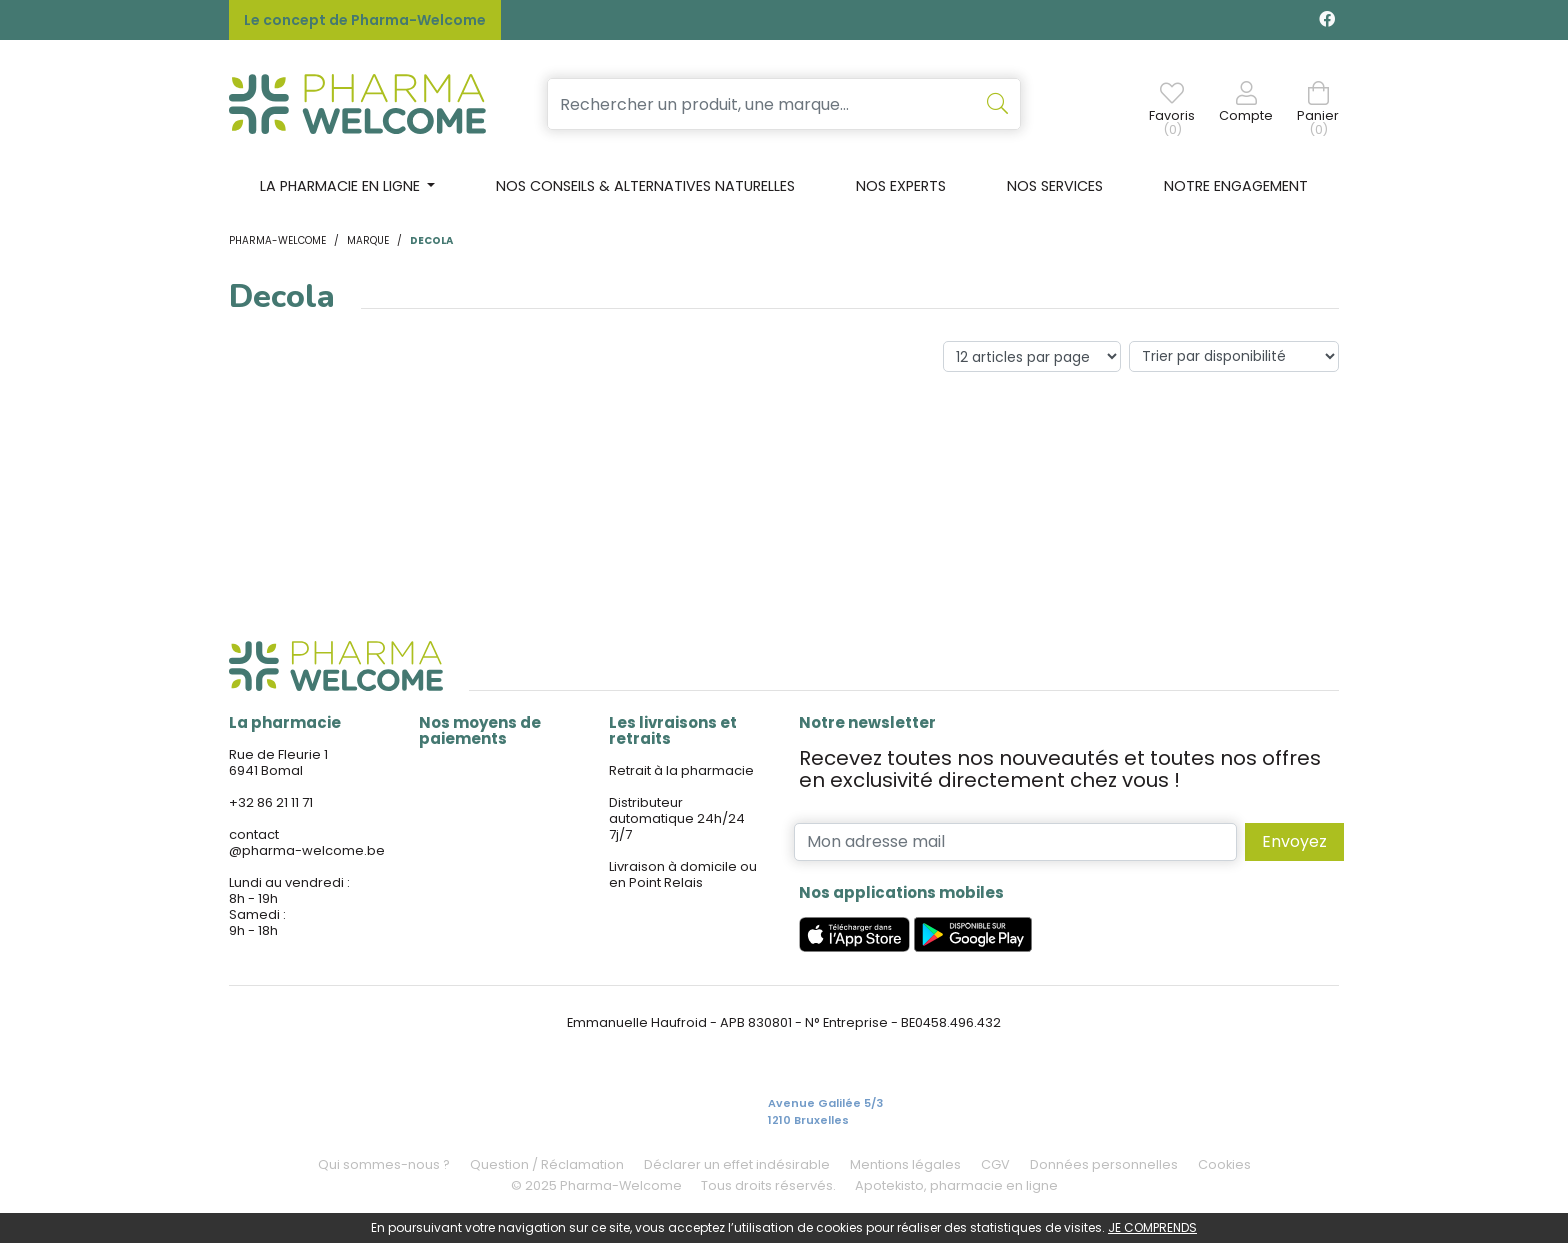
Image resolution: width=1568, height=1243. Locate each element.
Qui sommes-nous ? (384, 1164)
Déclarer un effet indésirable (737, 1164)
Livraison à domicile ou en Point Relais (683, 874)
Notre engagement (1236, 186)
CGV (995, 1164)
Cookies (1224, 1164)
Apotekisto (956, 1185)
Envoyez (1294, 841)
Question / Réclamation (547, 1164)
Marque (368, 240)
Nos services (1055, 186)
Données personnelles (1104, 1164)
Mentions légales (905, 1164)
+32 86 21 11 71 (271, 802)
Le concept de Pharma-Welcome (365, 20)
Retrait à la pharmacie (681, 770)
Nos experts (901, 186)
